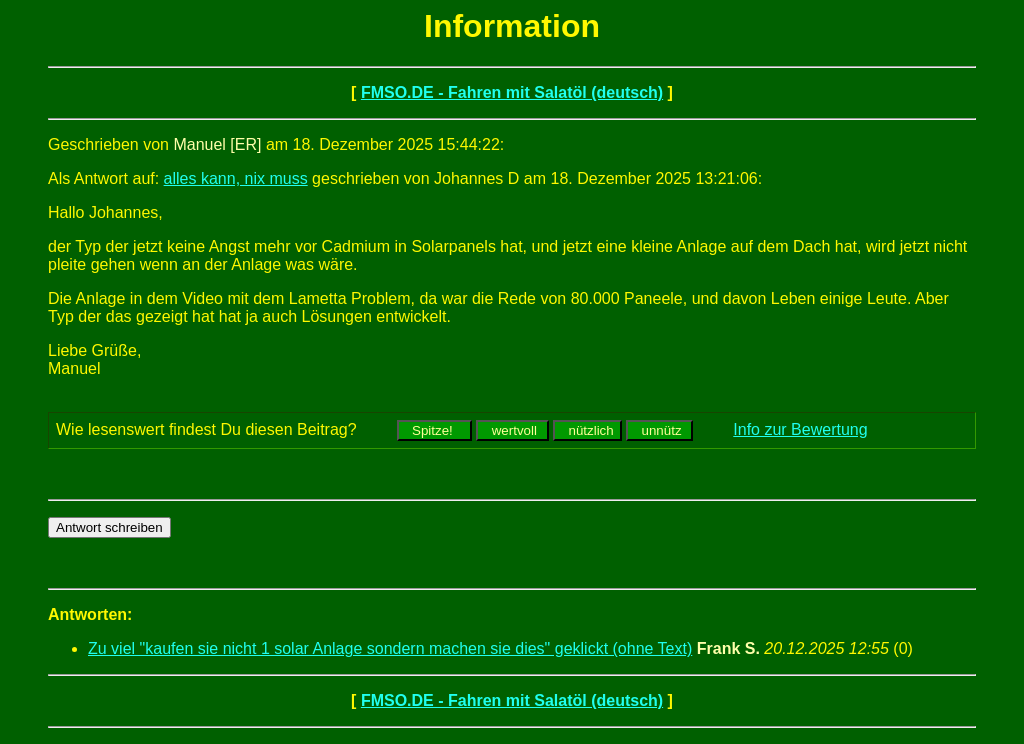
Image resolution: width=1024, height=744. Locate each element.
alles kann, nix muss (236, 178)
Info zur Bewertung (800, 429)
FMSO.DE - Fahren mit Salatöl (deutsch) (512, 92)
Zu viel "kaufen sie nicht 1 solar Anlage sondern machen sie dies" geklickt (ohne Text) (390, 648)
